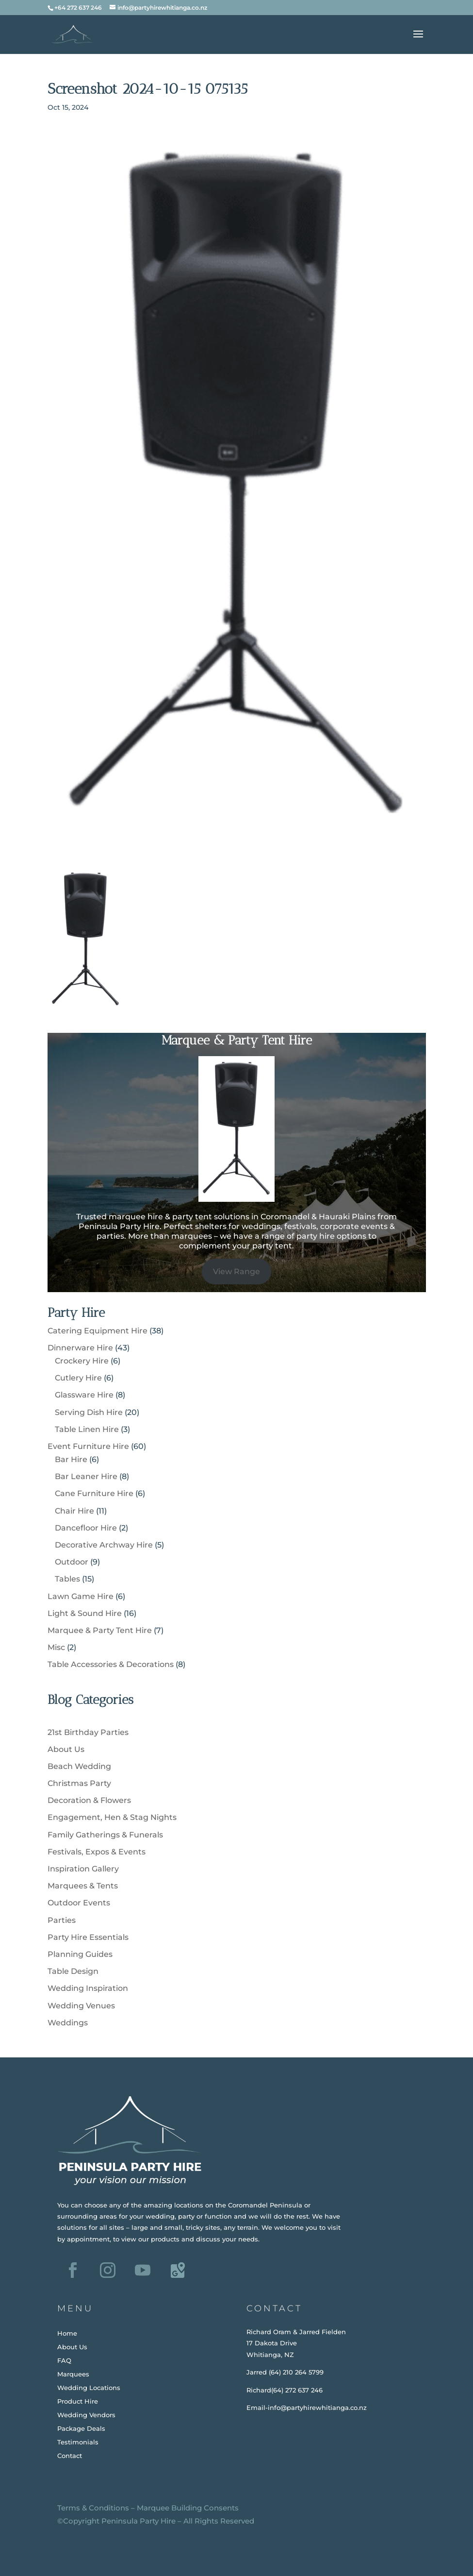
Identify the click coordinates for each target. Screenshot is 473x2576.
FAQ (64, 2360)
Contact (69, 2455)
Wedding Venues (81, 2005)
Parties (62, 1920)
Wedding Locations (88, 2387)
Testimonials (77, 2442)
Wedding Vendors (86, 2415)
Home (67, 2333)
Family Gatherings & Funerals (105, 1834)
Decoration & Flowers (89, 1800)
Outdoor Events (79, 1902)
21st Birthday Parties (88, 1732)
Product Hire (77, 2401)
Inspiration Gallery (83, 1868)
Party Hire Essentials (88, 1937)
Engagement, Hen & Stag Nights (112, 1817)
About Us (66, 1749)
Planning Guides (80, 1954)
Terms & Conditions (93, 2507)
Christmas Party (79, 1783)
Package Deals (81, 2428)
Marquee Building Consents (188, 2507)
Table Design (73, 1971)
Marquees (73, 2374)
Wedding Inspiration (88, 1988)
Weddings (68, 2022)
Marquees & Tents (83, 1885)
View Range (236, 1271)
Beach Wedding (79, 1766)
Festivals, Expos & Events (97, 1851)
